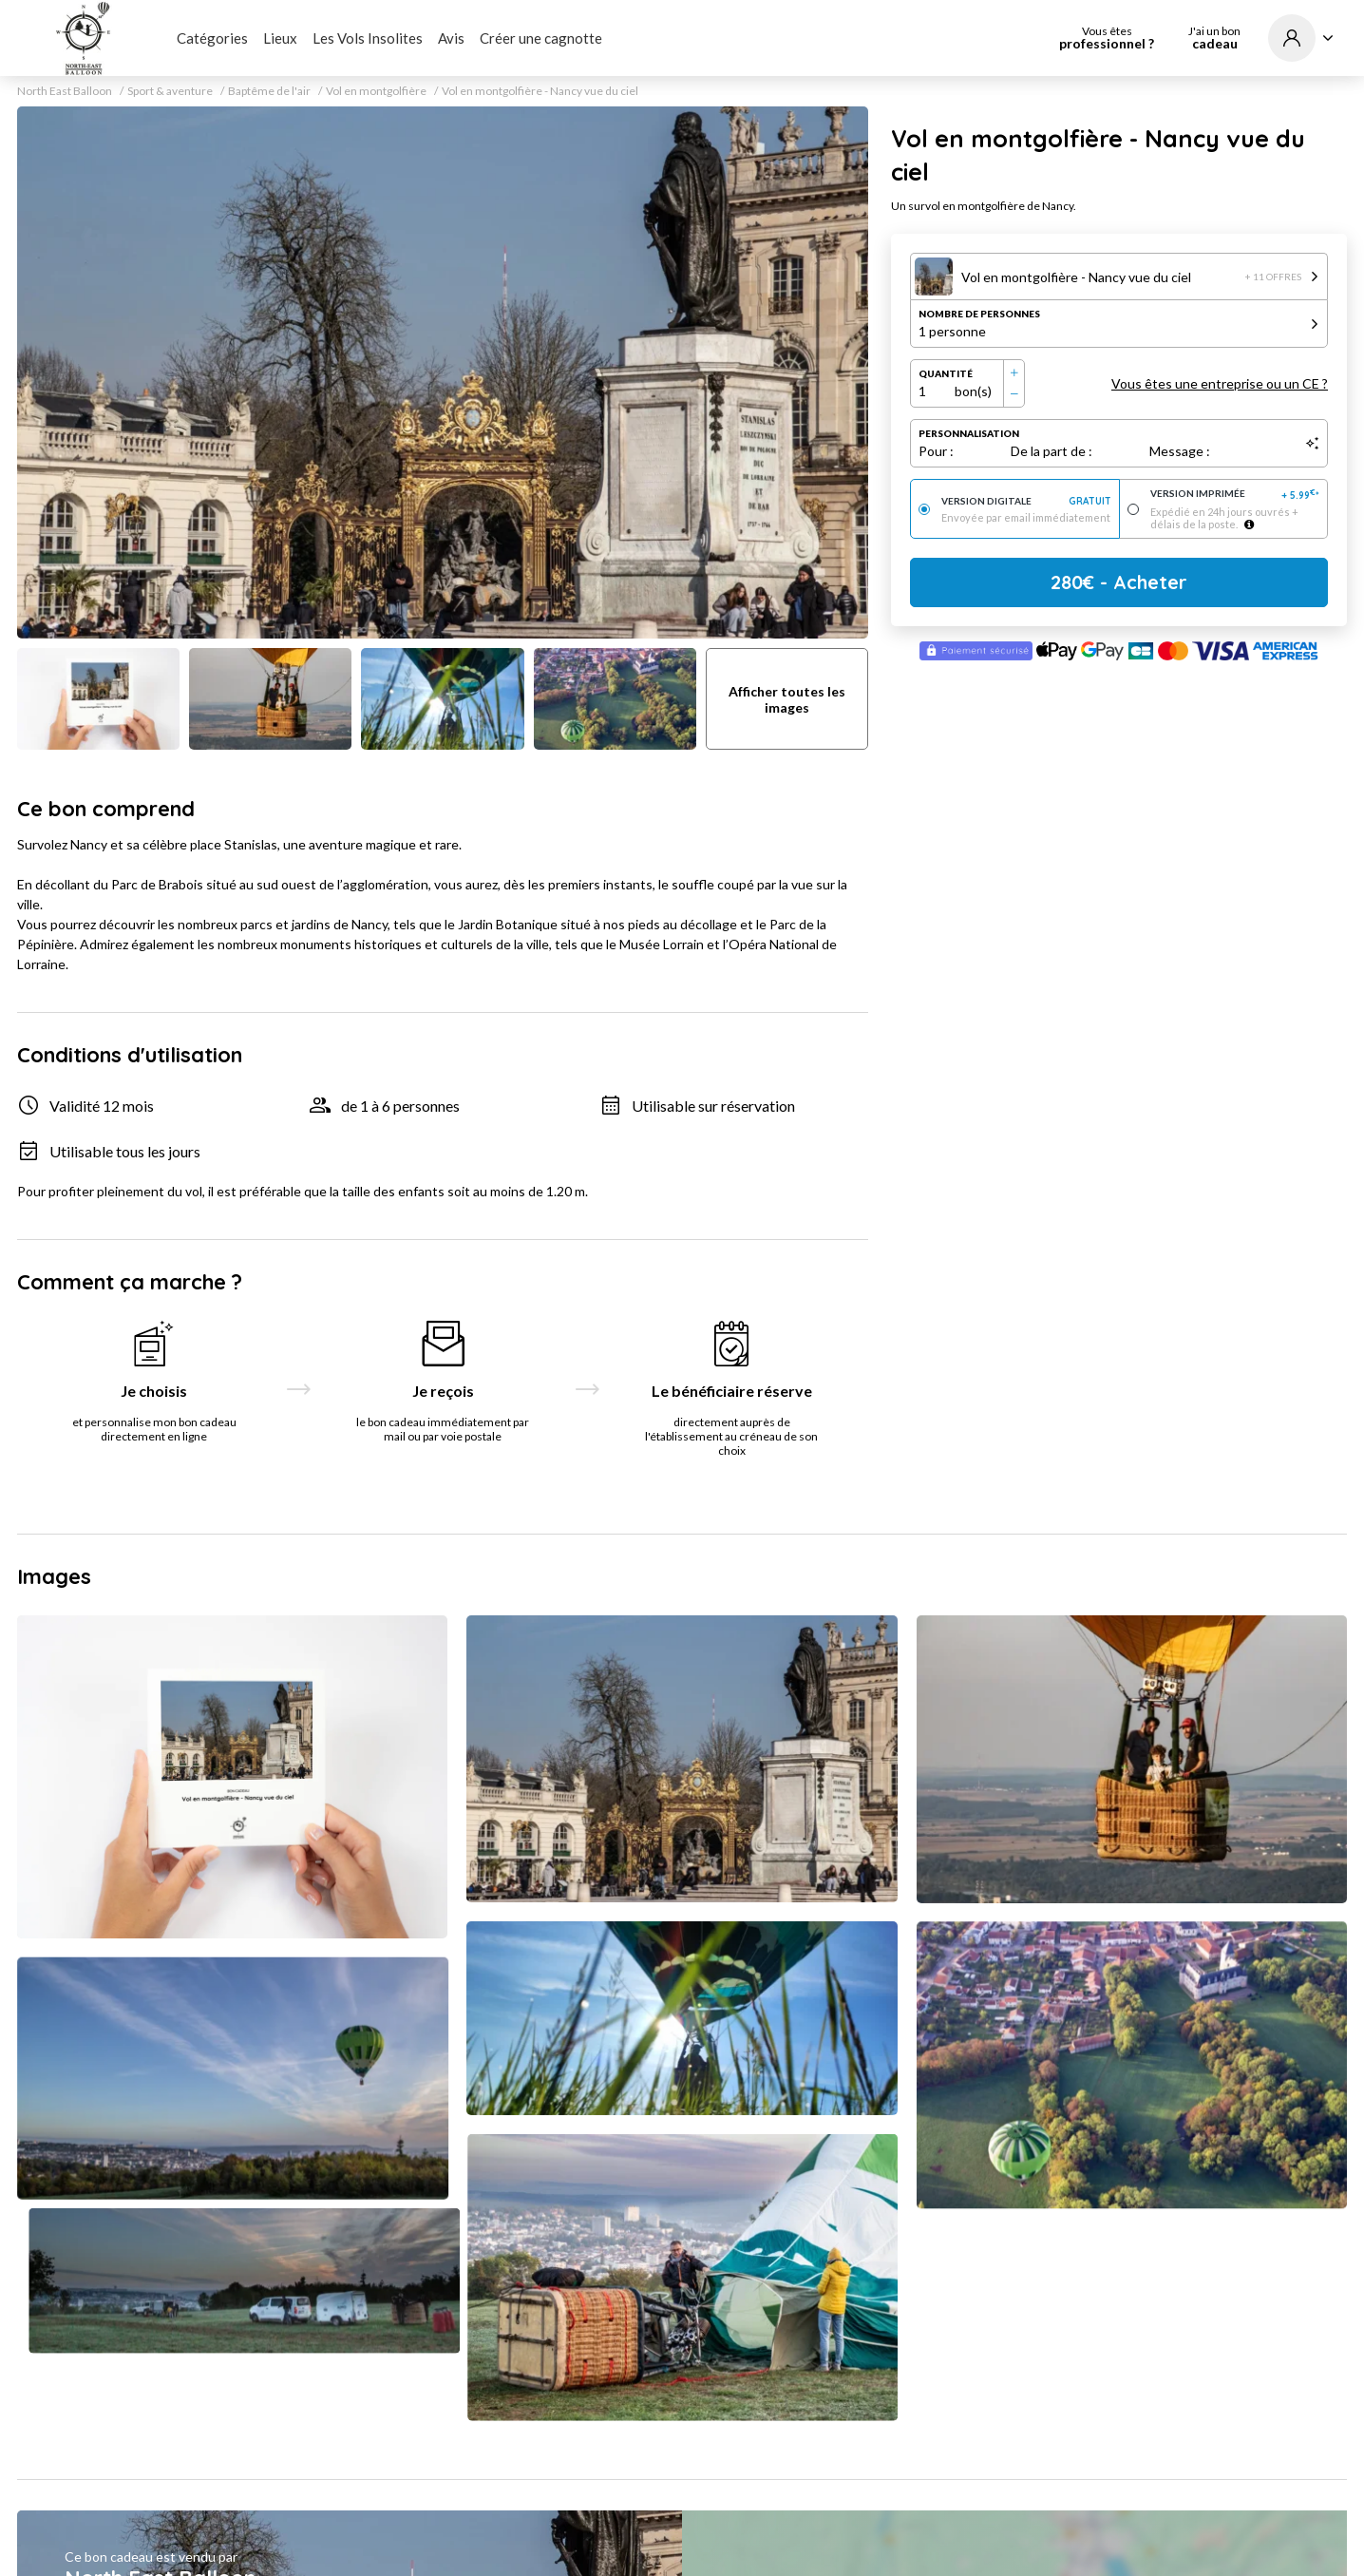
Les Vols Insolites (368, 38)
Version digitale (1026, 501)
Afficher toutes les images (787, 699)
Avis (451, 38)
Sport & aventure (170, 91)
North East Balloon (64, 91)
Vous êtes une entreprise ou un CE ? (1219, 383)
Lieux (280, 38)
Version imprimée (1235, 494)
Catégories (212, 38)
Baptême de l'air (269, 91)
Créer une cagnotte (541, 38)
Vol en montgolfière (376, 91)
